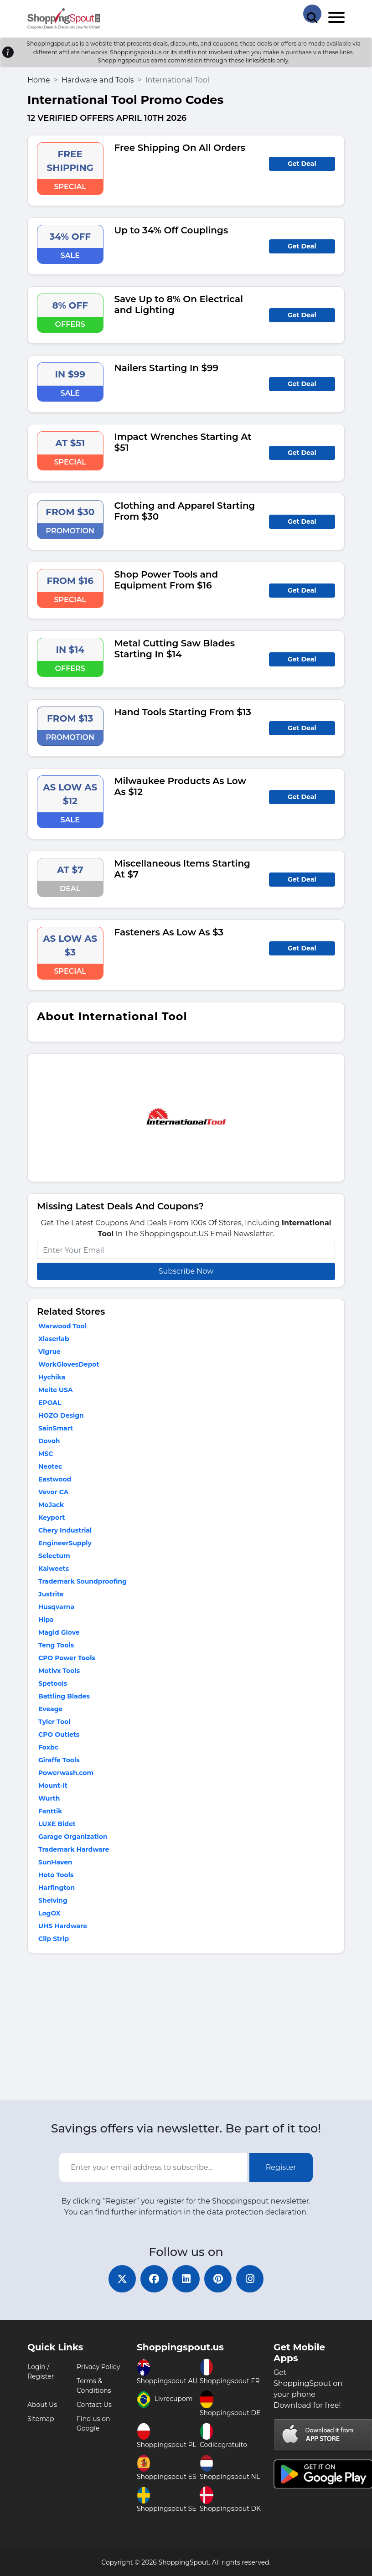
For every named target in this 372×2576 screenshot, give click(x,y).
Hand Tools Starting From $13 (182, 712)
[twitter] (122, 2278)
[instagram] (250, 2278)
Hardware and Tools (98, 80)
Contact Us (94, 2404)
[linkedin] (186, 2278)
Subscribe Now (186, 1271)
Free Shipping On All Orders (180, 147)
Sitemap (40, 2419)
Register (281, 2167)
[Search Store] (312, 14)
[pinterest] (218, 2278)
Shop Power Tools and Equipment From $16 (166, 580)
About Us (42, 2404)
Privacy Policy (98, 2367)
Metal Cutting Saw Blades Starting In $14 (174, 649)
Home (38, 80)
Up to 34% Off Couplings (171, 230)
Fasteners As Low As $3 (169, 932)
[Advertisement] (186, 2028)
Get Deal (302, 164)
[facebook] (154, 2278)
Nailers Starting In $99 (166, 367)
